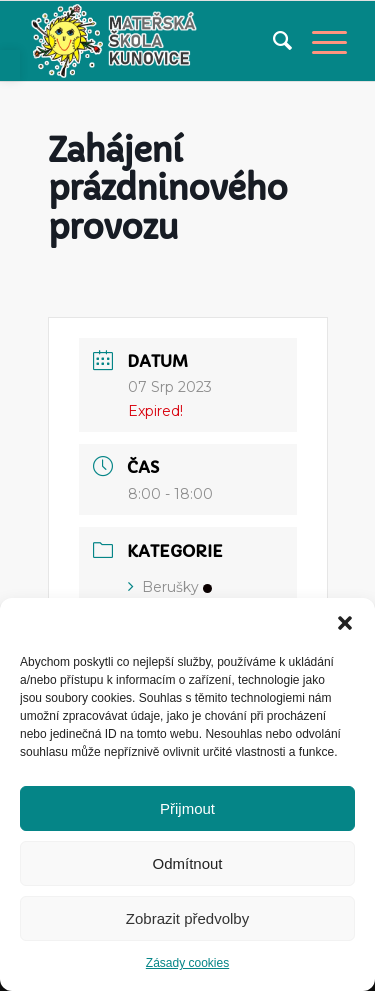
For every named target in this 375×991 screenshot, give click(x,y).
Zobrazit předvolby (187, 918)
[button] (345, 623)
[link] (10, 65)
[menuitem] (272, 41)
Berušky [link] (170, 587)
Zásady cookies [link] (187, 963)
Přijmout (187, 808)
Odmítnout (187, 863)
